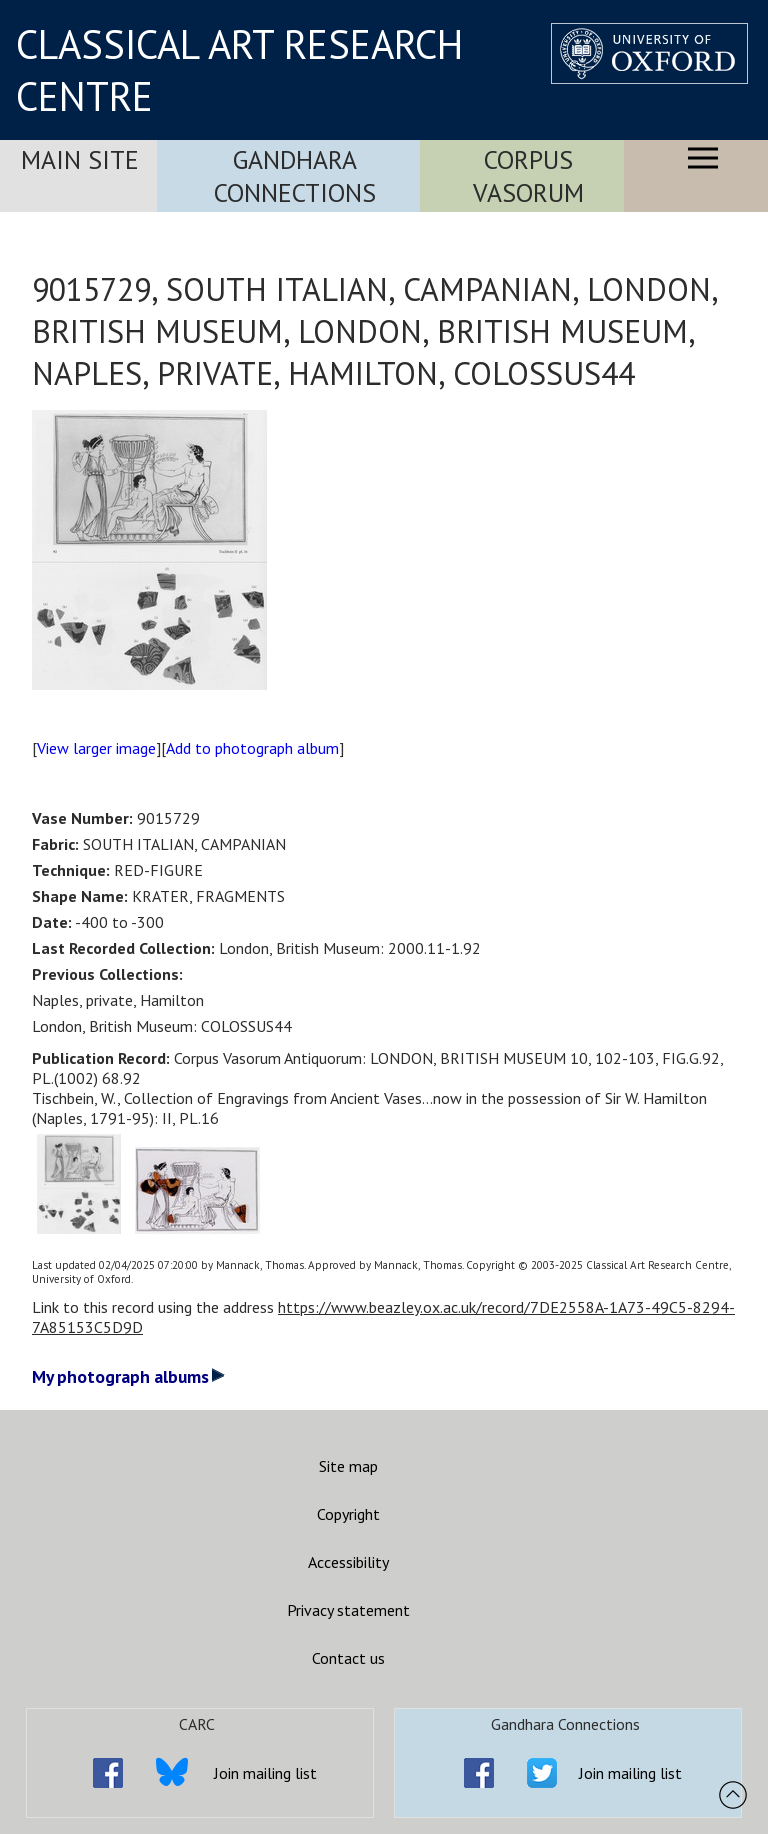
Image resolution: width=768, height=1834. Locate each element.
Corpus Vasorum (528, 176)
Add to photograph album (252, 748)
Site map (348, 1466)
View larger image (96, 748)
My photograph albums (128, 1376)
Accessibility (348, 1562)
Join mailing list (265, 1773)
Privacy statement (348, 1610)
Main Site (80, 159)
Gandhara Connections (295, 176)
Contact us (348, 1658)
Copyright (348, 1514)
